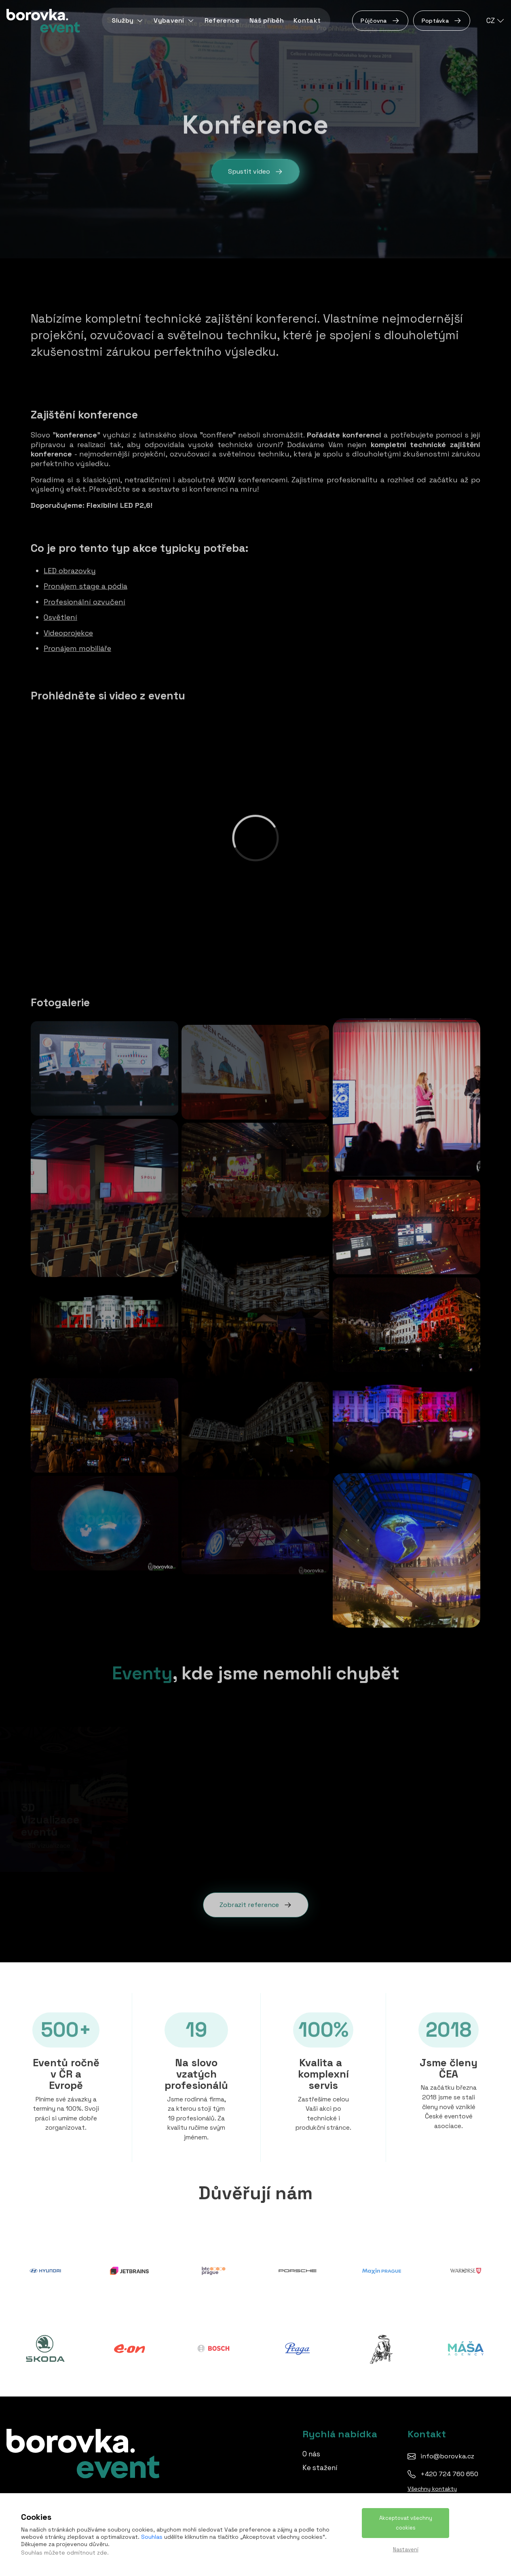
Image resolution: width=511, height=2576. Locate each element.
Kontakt (307, 20)
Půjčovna (380, 21)
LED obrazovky (70, 569)
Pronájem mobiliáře (77, 647)
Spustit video (255, 171)
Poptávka (442, 21)
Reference (222, 20)
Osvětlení (60, 616)
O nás (311, 2453)
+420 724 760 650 (449, 2474)
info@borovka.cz (447, 2456)
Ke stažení (320, 2467)
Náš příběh (266, 20)
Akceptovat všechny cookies (405, 2523)
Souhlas (152, 2536)
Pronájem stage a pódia (85, 584)
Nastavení (405, 2549)
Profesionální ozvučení (84, 600)
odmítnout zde (87, 2552)
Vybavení (174, 20)
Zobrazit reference (256, 1903)
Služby (128, 20)
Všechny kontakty (432, 2488)
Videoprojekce (68, 631)
